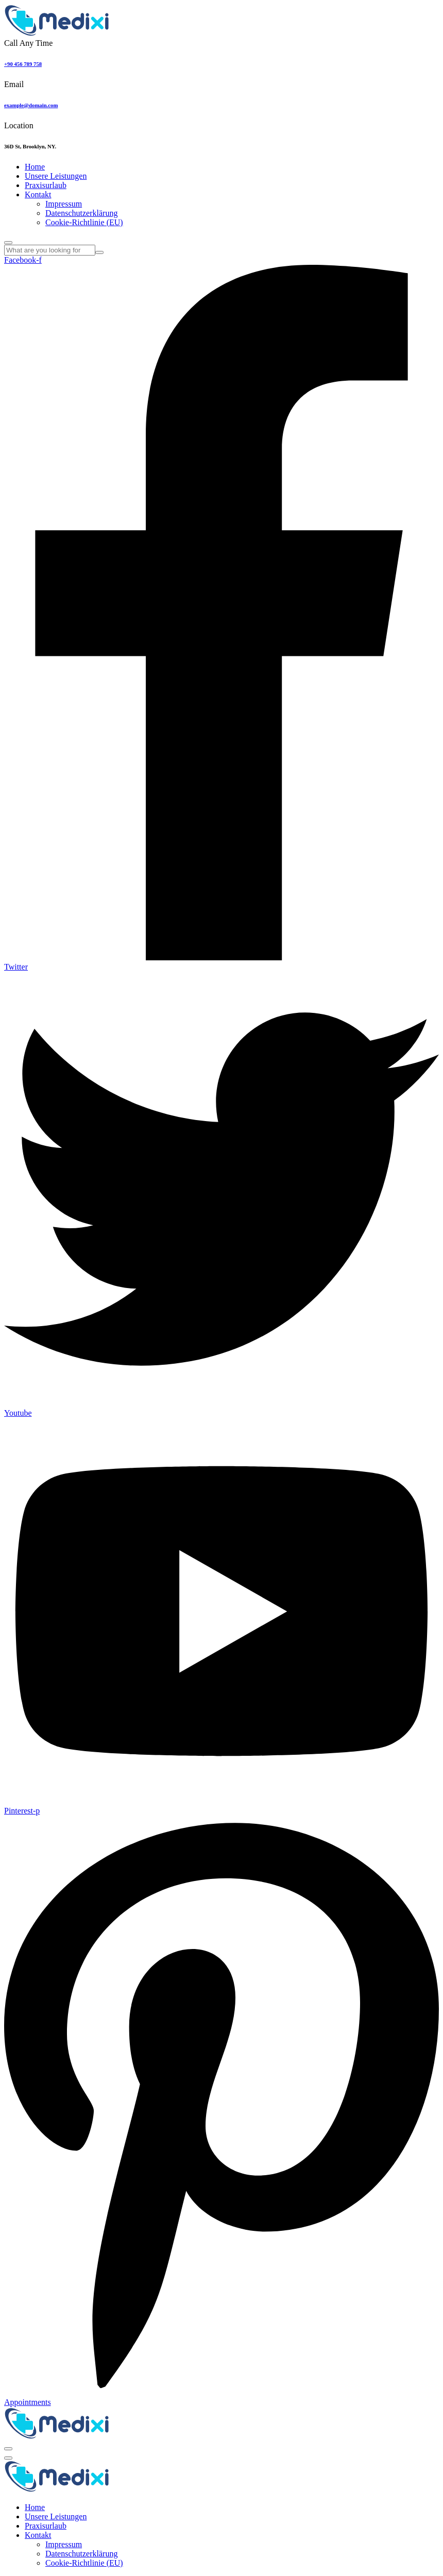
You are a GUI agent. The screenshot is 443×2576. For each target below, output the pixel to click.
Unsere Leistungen (56, 176)
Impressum (63, 203)
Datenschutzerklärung (81, 213)
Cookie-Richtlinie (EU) (84, 222)
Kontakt (38, 194)
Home (35, 166)
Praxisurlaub (45, 185)
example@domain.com (31, 105)
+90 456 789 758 (23, 64)
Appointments (27, 2402)
